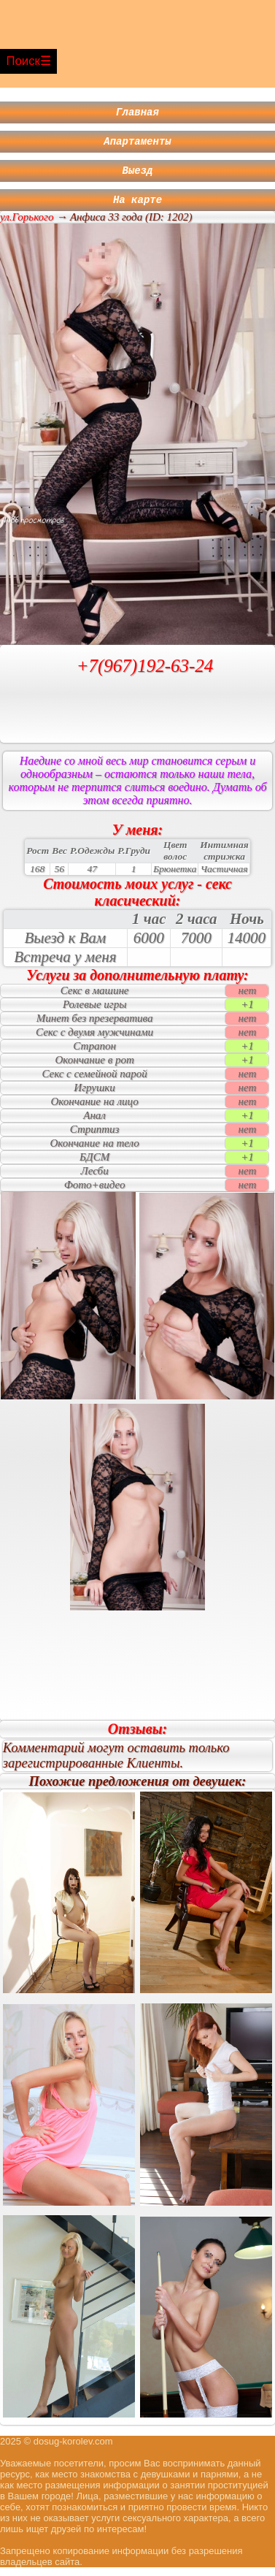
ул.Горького (26, 226)
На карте (137, 208)
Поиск (23, 61)
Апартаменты (137, 145)
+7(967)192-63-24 (145, 674)
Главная (137, 114)
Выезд (138, 176)
